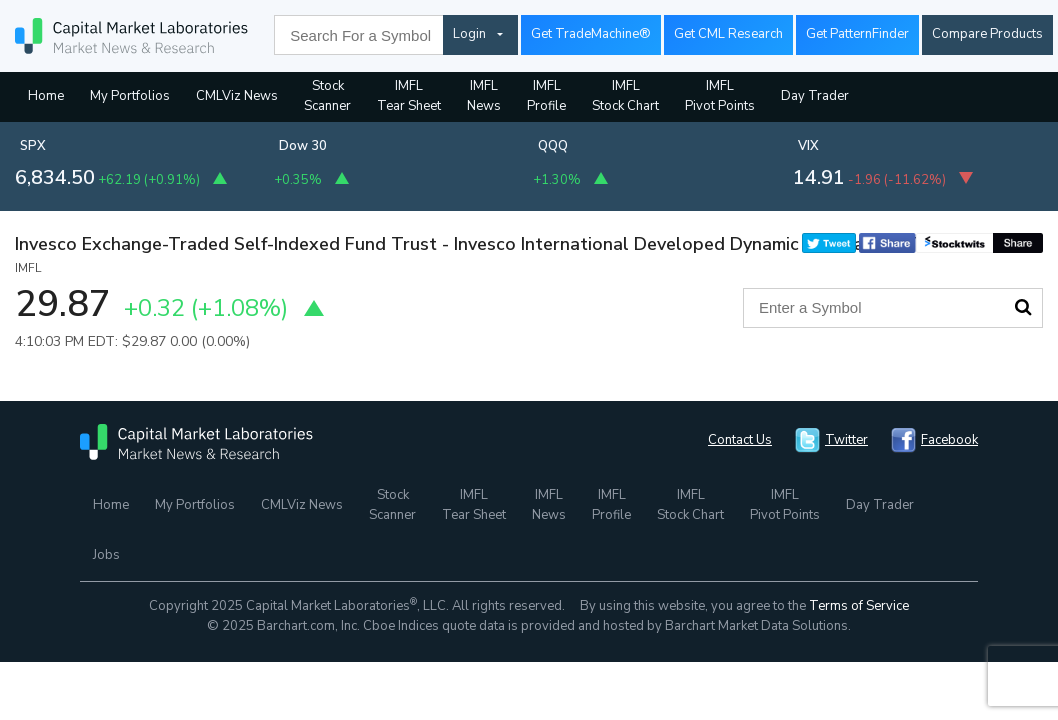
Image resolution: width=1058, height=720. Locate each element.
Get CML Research (728, 34)
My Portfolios (130, 96)
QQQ (553, 146)
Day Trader (815, 96)
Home (46, 96)
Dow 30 (303, 146)
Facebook (949, 440)
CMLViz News (237, 96)
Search (1023, 307)
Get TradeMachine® (591, 34)
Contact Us (740, 440)
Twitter (846, 440)
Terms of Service (859, 606)
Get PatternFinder (857, 34)
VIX (808, 146)
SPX (33, 146)
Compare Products (987, 34)
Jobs (106, 555)
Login (469, 34)
